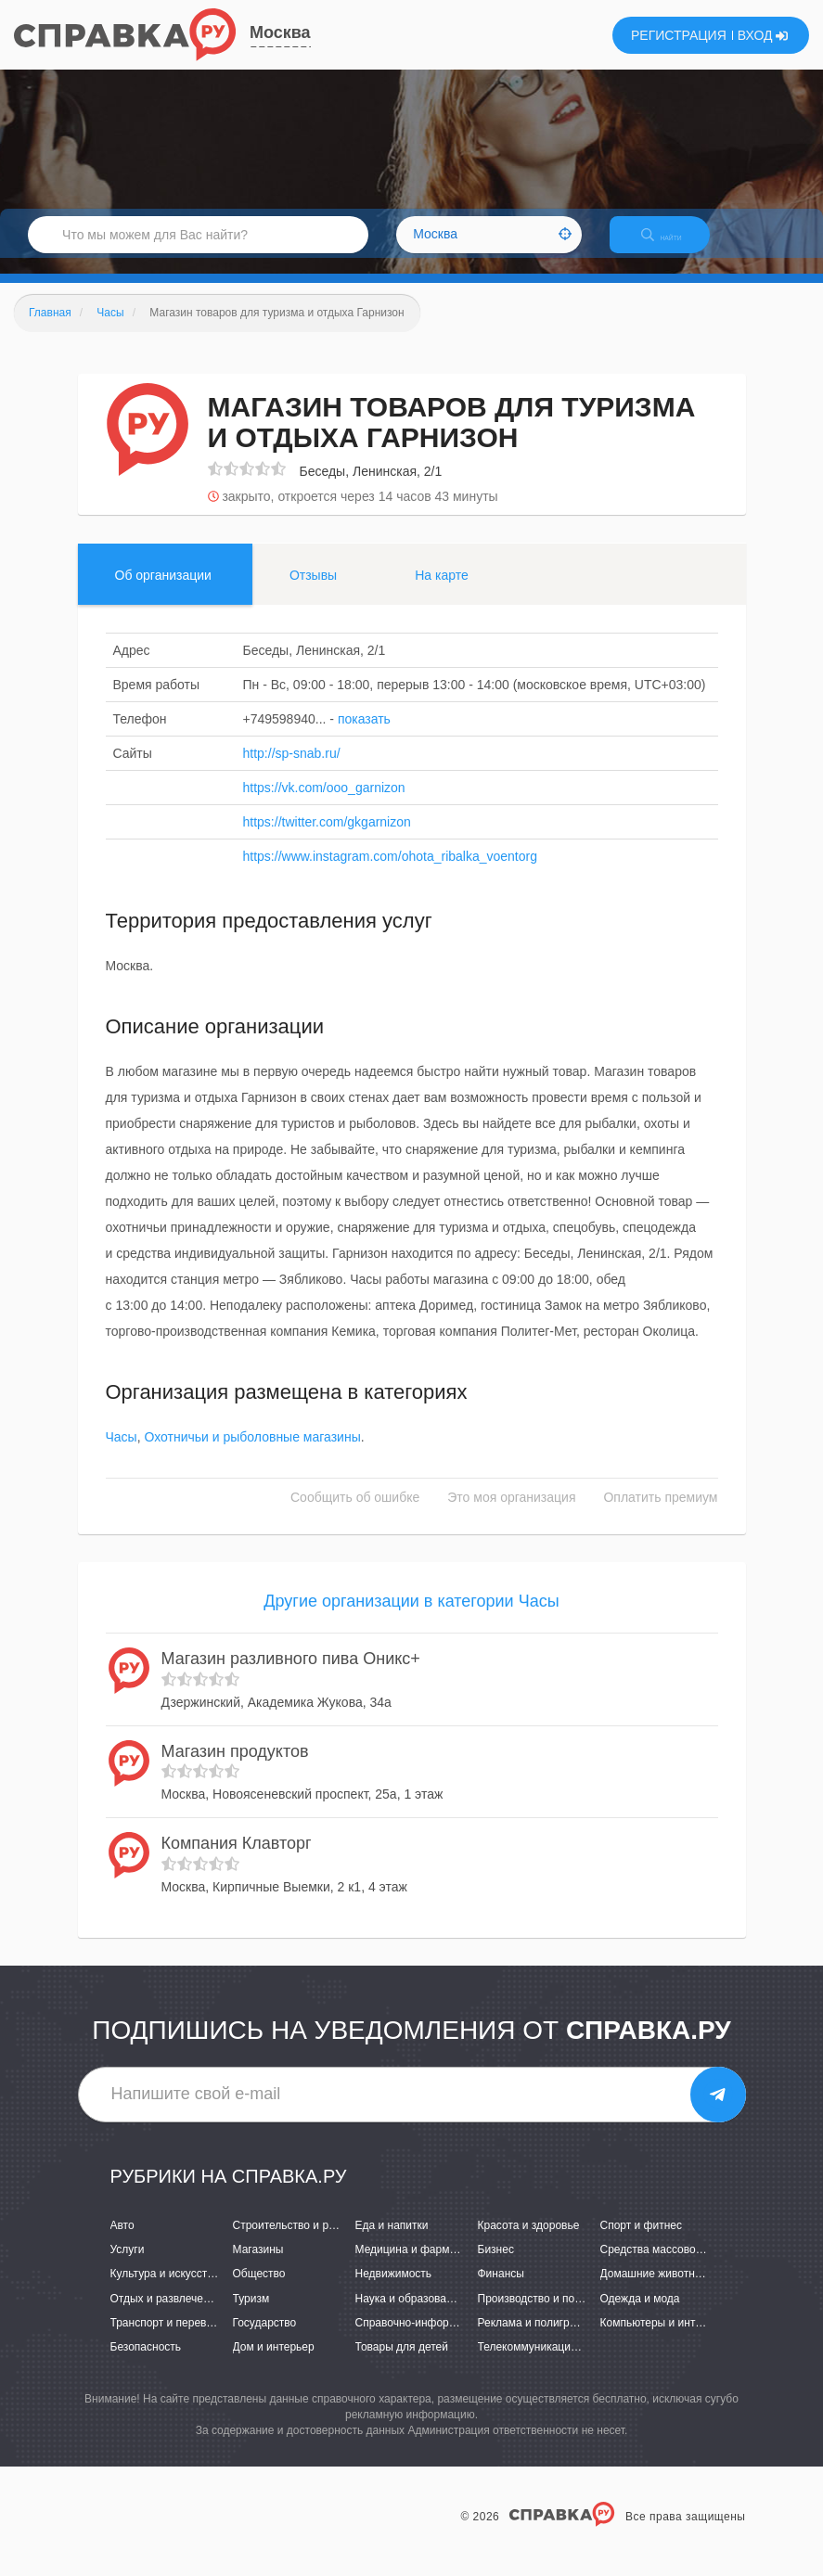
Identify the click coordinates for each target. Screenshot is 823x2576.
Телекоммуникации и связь (548, 2362)
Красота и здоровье (529, 2241)
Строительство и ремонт (296, 2241)
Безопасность (146, 2362)
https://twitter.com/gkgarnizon (327, 837)
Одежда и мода (640, 2314)
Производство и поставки (543, 2314)
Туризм (251, 2314)
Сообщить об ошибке (354, 1513)
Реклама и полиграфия (538, 2338)
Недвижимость (393, 2290)
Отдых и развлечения (166, 2314)
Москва (280, 32)
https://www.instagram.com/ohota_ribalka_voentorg (390, 872)
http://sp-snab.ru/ (292, 769)
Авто (122, 2241)
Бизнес (496, 2266)
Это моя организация (511, 1513)
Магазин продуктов (235, 1767)
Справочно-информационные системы (455, 2338)
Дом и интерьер (274, 2362)
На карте (442, 590)
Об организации (163, 590)
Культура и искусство (165, 2290)
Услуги (127, 2266)
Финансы (501, 2290)
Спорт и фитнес (641, 2241)
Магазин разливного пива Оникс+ (290, 1674)
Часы (121, 1453)
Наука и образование (410, 2314)
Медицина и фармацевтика (426, 2266)
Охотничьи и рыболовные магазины (252, 1453)
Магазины (258, 2266)
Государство (265, 2338)
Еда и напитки (392, 2241)
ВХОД (763, 35)
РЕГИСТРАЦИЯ (679, 35)
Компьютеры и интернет (663, 2338)
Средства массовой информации (686, 2266)
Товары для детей (401, 2362)
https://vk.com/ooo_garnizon (324, 803)
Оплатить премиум (660, 1513)
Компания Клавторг (236, 1859)
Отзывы (313, 590)
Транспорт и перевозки (169, 2338)
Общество (259, 2290)
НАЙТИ (674, 245)
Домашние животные (655, 2290)
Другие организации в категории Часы (411, 1617)
